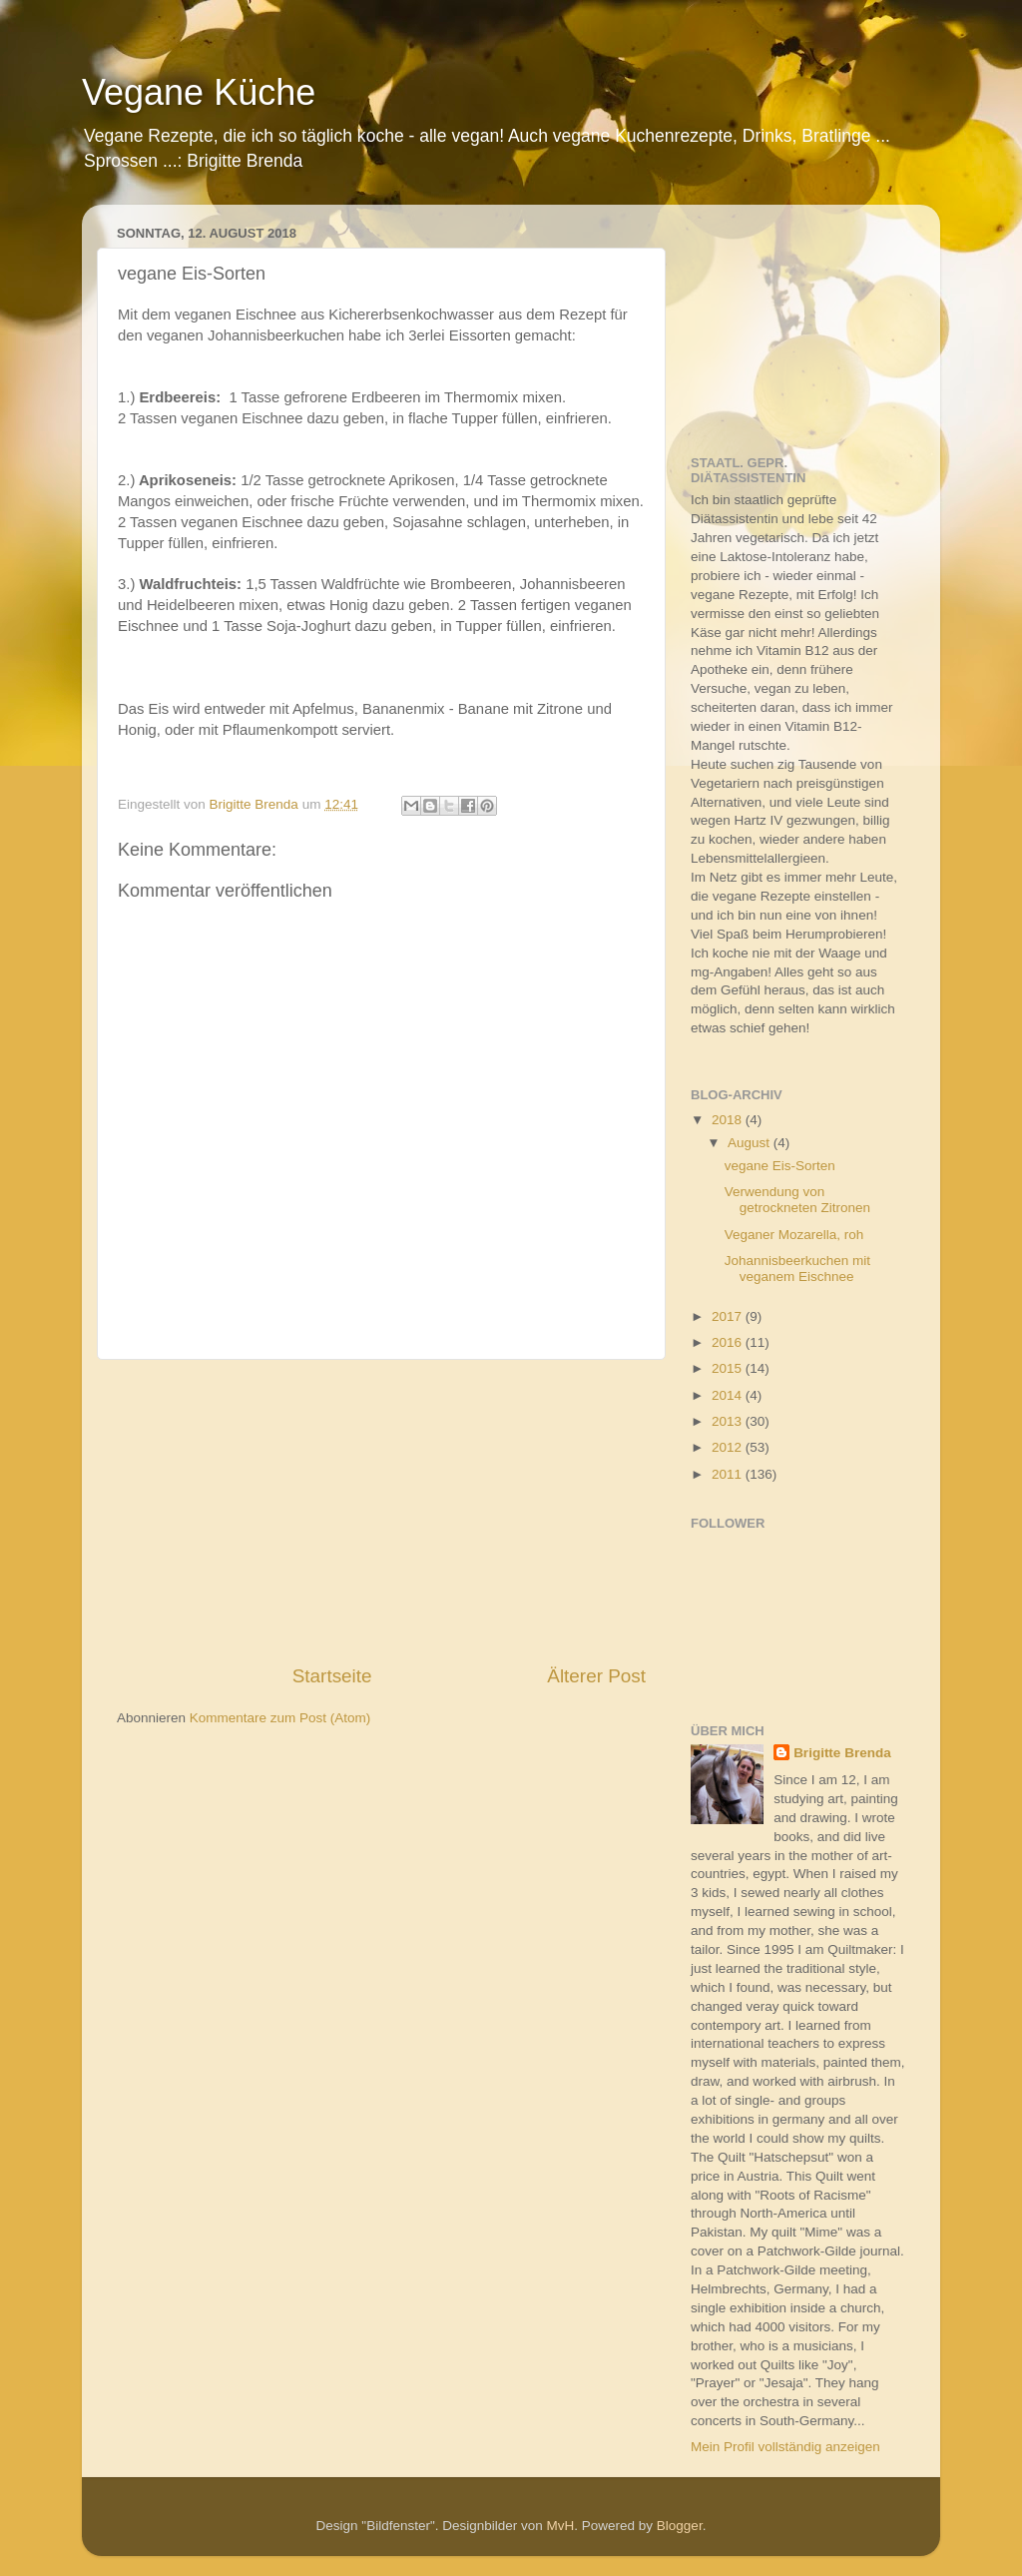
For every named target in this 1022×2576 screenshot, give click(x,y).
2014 (729, 1395)
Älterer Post (596, 1675)
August (750, 1142)
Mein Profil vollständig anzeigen (785, 2446)
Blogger (680, 2525)
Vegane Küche (198, 92)
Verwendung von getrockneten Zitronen (797, 1199)
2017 (729, 1316)
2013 (729, 1421)
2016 (729, 1342)
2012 (729, 1447)
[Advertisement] (381, 1511)
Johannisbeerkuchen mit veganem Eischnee (797, 1268)
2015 (729, 1368)
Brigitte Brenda (842, 1752)
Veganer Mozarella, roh (794, 1234)
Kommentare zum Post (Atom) (280, 1717)
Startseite (332, 1675)
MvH (561, 2525)
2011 (729, 1474)
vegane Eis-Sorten (780, 1165)
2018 (729, 1119)
